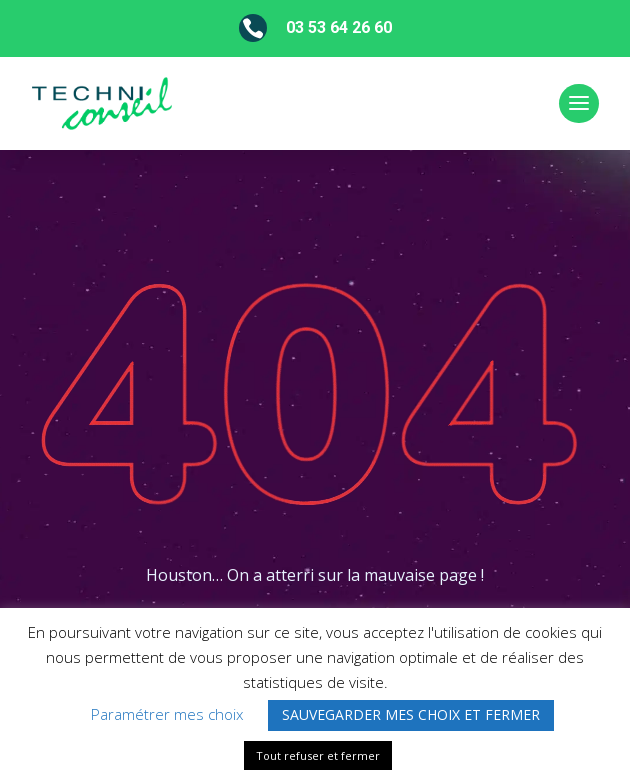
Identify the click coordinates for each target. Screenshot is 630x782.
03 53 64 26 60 (339, 27)
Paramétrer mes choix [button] (167, 714)
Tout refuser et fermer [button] (318, 755)
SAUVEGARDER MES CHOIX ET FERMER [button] (411, 714)
